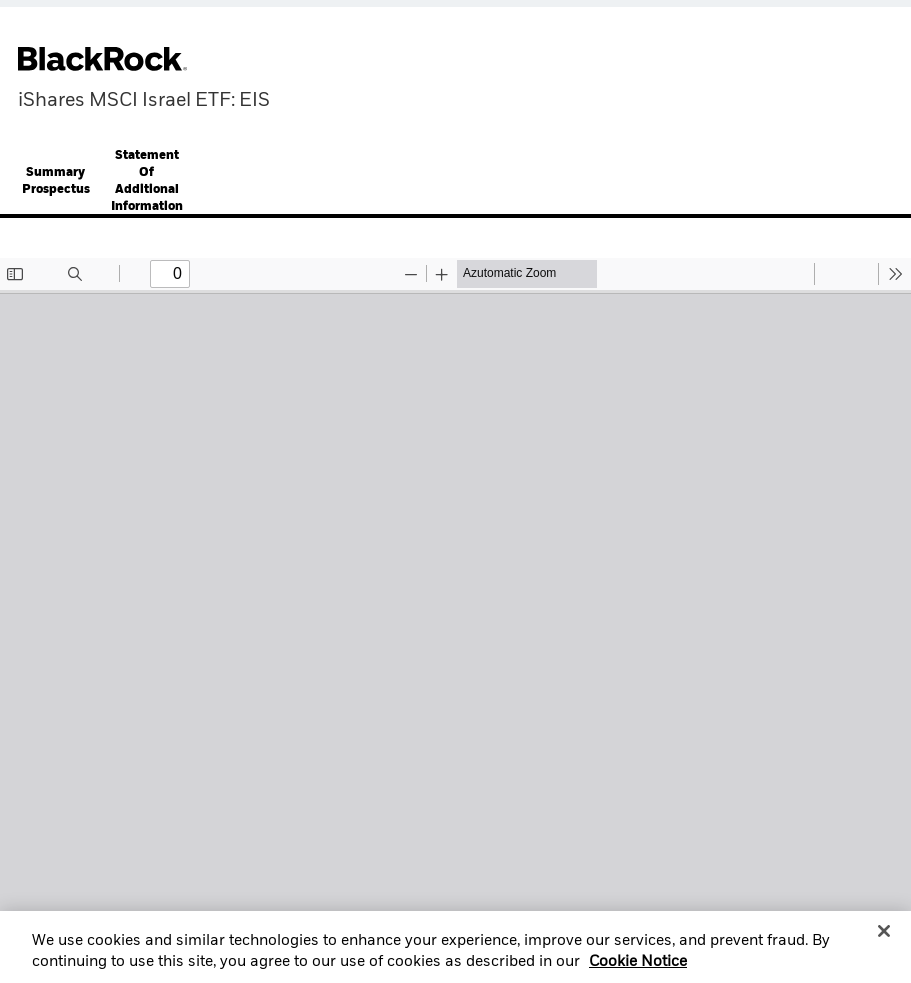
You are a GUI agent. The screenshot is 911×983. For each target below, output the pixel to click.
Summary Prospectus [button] (56, 181)
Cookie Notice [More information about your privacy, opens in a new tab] (638, 971)
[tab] (55, 182)
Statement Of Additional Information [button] (147, 182)
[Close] (884, 940)
